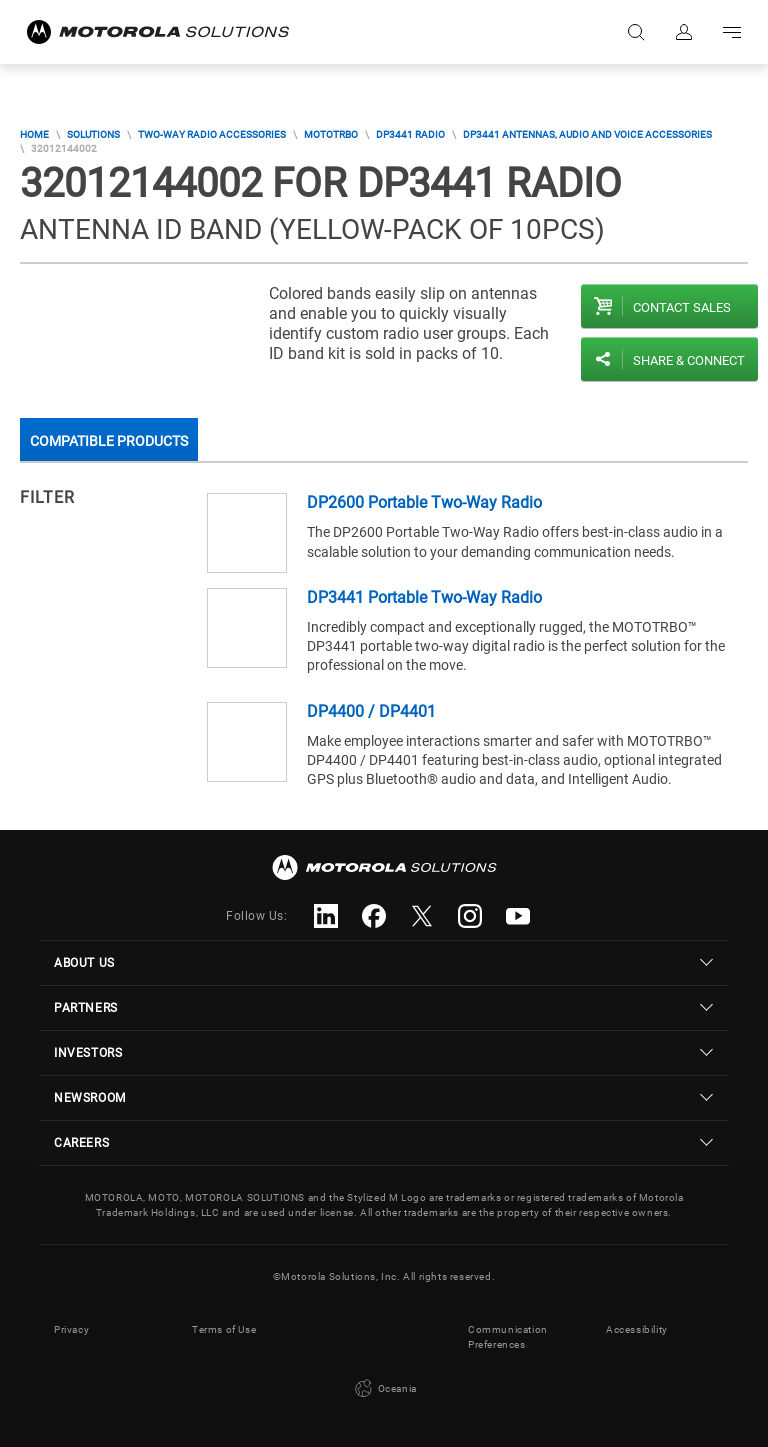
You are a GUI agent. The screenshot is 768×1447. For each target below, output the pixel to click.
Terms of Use (224, 1329)
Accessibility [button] (637, 1329)
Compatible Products (109, 441)
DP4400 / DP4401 (371, 711)
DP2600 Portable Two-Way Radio (424, 502)
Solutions (93, 134)
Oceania (384, 1389)
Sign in (684, 32)
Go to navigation (732, 32)
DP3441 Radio (410, 134)
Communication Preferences (508, 1337)
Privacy (71, 1329)
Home (34, 134)
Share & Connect (689, 360)
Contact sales (682, 307)
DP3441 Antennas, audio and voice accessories (587, 134)
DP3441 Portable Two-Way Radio (424, 597)
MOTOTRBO (331, 134)
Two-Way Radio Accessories (212, 134)
